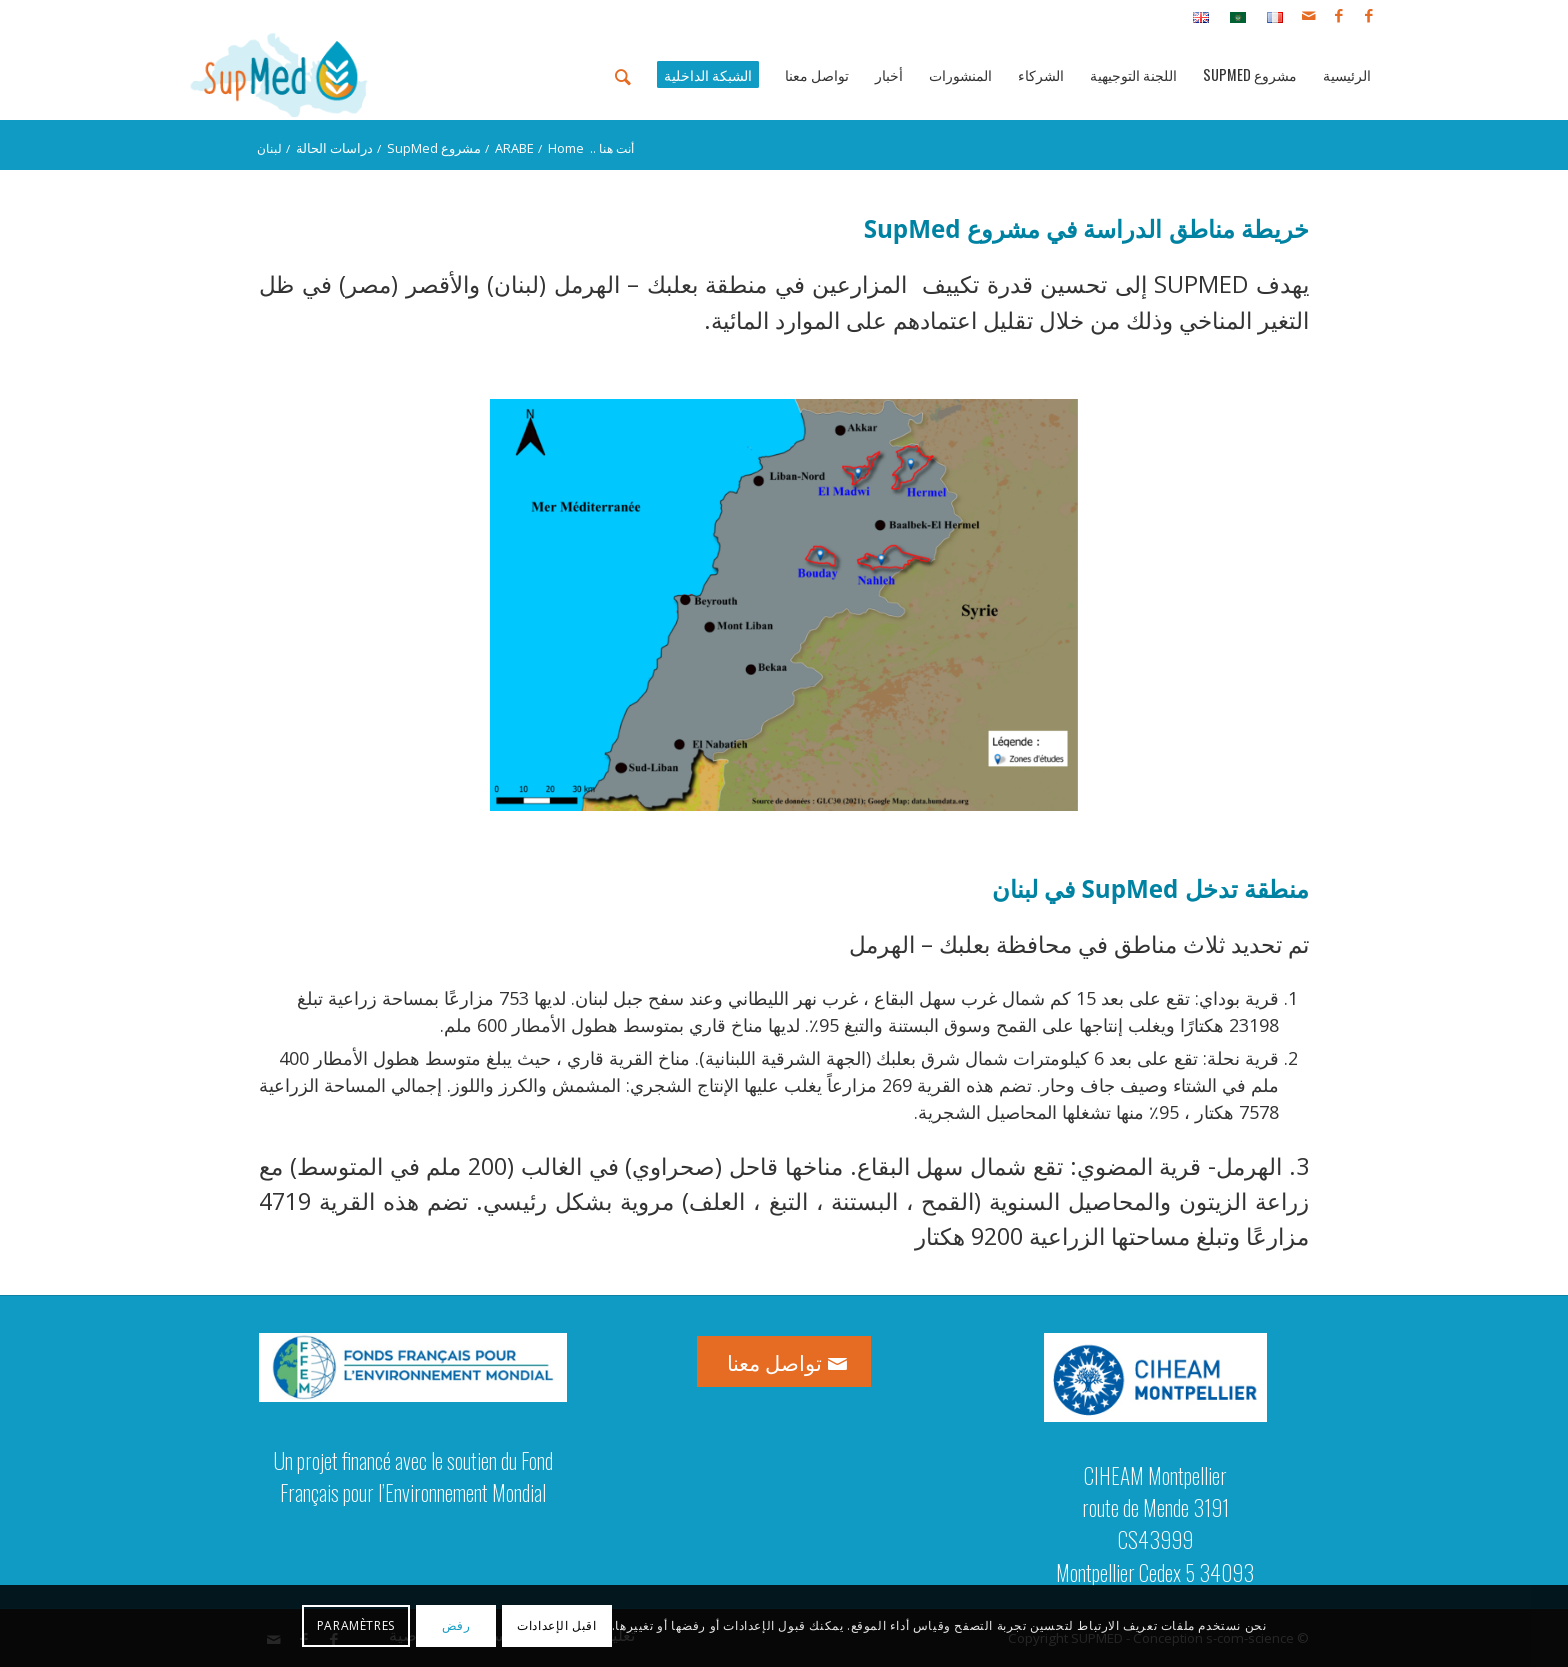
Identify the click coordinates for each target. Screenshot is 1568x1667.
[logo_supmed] (279, 75)
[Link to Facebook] (1369, 15)
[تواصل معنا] (784, 1361)
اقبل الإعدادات (556, 1625)
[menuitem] (1269, 16)
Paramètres (356, 1625)
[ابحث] (623, 75)
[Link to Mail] (1309, 15)
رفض (456, 1625)
